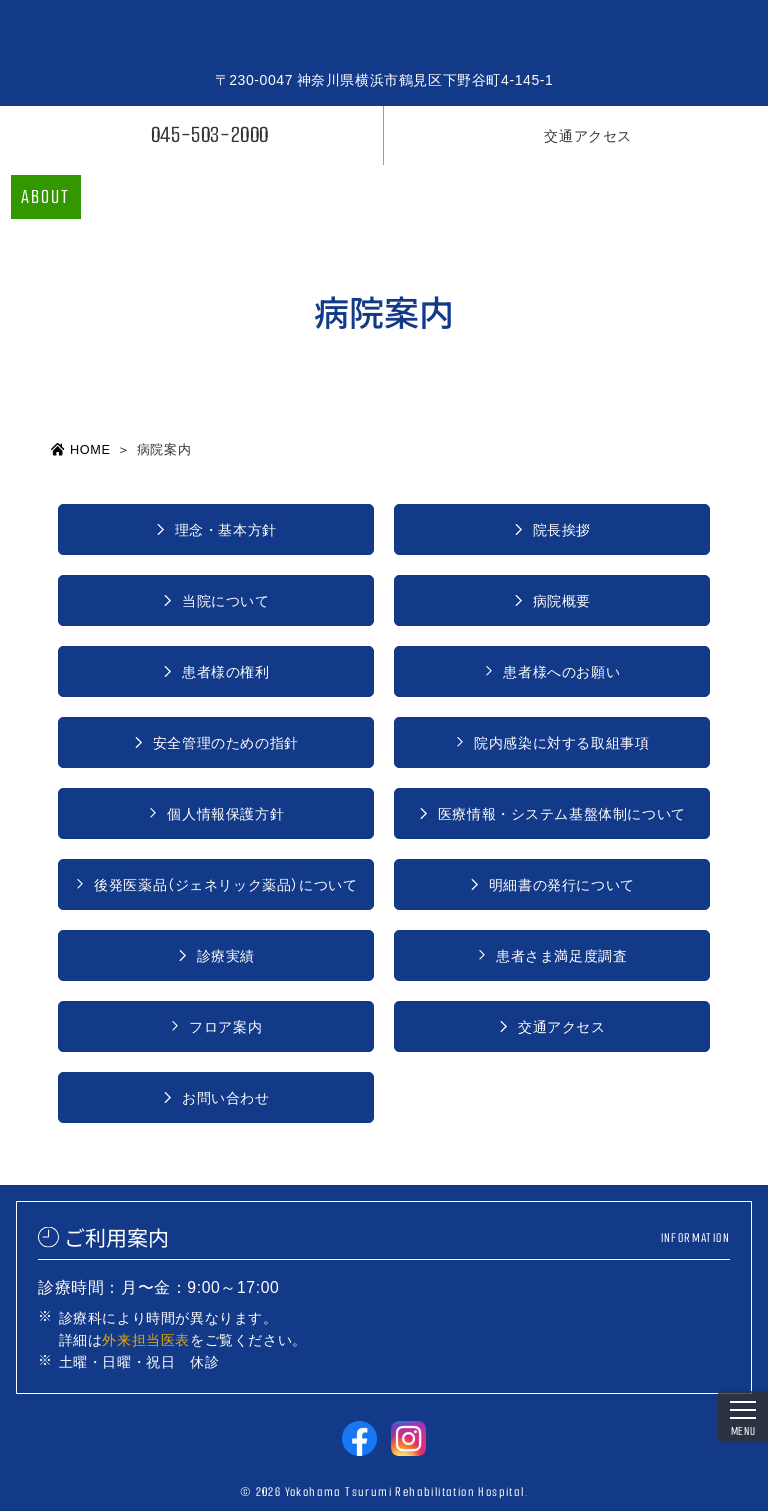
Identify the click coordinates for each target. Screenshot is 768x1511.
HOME (90, 448)
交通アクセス (588, 135)
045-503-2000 (210, 134)
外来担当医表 (146, 1339)
